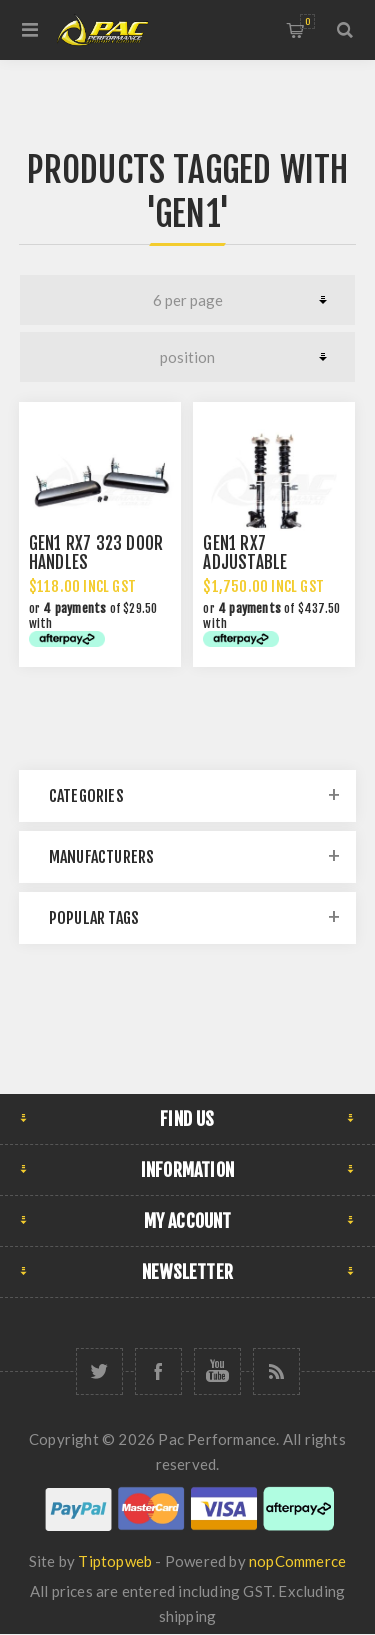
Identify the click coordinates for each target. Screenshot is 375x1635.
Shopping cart (307, 21)
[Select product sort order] (187, 357)
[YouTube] (217, 1371)
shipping (188, 1616)
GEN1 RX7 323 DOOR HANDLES (96, 553)
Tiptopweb (115, 1561)
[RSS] (276, 1371)
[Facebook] (158, 1371)
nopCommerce (297, 1561)
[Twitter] (99, 1371)
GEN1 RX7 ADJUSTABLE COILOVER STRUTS (264, 562)
